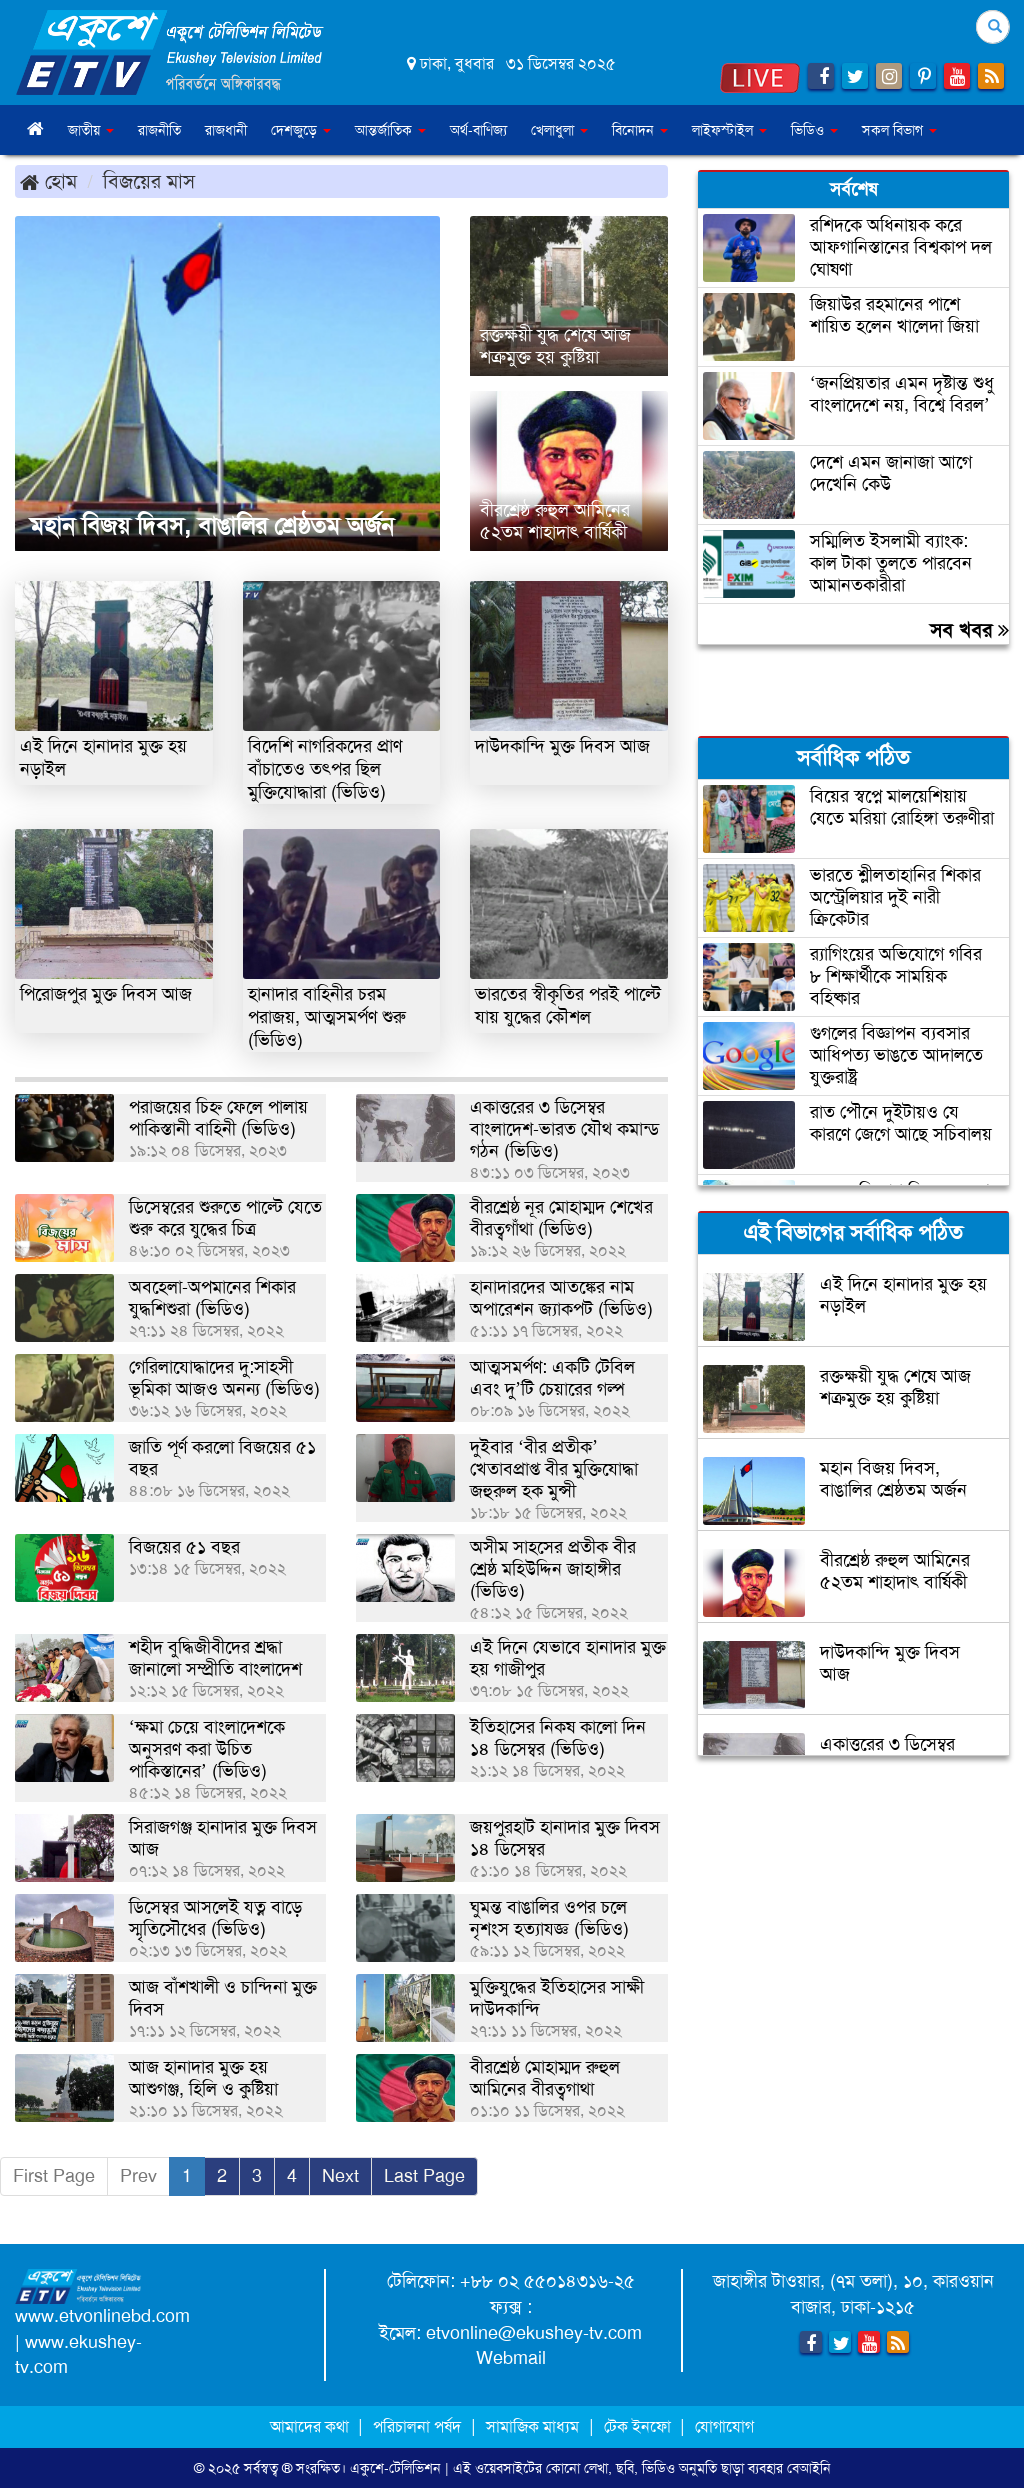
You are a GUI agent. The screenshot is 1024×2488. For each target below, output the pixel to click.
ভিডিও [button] (814, 130)
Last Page (424, 2176)
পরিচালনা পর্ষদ (417, 2426)
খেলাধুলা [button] (559, 130)
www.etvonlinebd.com (102, 2316)
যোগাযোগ (724, 2426)
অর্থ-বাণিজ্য (478, 130)
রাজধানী (226, 130)
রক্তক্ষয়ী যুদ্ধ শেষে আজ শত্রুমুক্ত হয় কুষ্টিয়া (555, 346)
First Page (54, 2176)
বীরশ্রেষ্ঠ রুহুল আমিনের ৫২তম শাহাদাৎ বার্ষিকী (555, 521)
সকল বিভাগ (899, 130)
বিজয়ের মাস (149, 181)
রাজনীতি (159, 130)
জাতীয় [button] (91, 130)
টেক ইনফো (639, 2426)
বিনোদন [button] (640, 130)
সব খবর (969, 630)
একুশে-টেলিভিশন (395, 2468)
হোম (48, 181)
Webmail (511, 2358)
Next (340, 2176)
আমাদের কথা (311, 2426)
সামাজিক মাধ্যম (532, 2426)
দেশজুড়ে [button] (301, 130)
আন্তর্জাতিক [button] (390, 130)
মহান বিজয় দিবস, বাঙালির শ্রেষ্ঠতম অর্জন (212, 526)
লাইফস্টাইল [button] (729, 130)
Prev (138, 2176)
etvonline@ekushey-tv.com (534, 2333)
